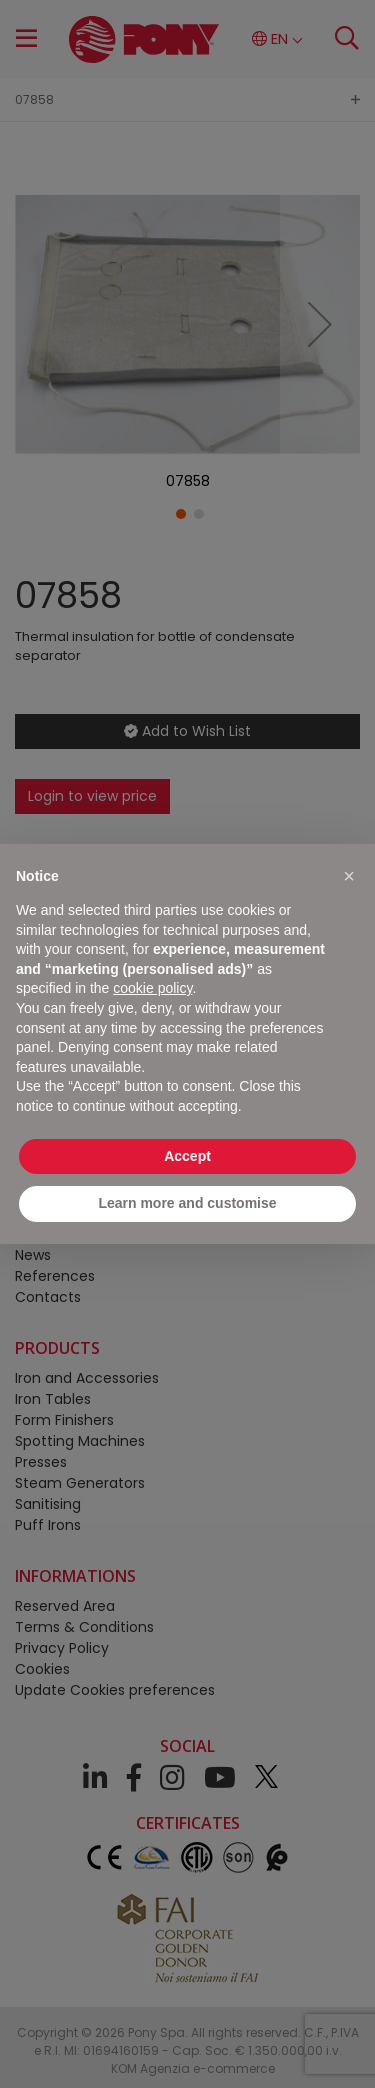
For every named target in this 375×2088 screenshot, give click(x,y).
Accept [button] (187, 1156)
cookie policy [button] (152, 988)
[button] (349, 876)
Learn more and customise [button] (187, 1203)
